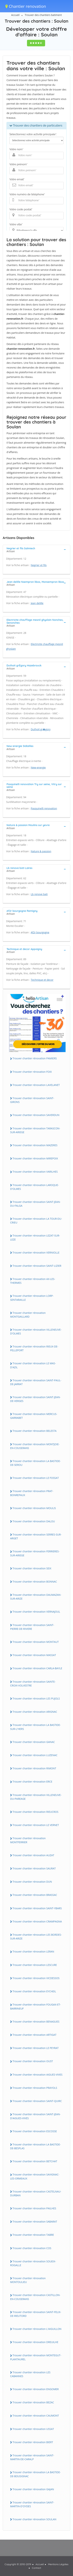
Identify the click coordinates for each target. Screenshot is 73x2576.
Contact (36, 2567)
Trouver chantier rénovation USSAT (33, 2429)
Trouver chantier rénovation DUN (32, 1881)
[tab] (36, 549)
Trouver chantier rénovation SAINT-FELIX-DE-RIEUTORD (35, 2314)
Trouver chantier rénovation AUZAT (33, 1855)
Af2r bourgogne (40, 932)
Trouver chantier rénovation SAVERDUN (35, 1115)
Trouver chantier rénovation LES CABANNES (30, 2374)
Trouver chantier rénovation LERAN (33, 1951)
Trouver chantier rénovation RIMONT (34, 1768)
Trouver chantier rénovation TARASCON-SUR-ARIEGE (35, 1130)
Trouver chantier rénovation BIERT (32, 2442)
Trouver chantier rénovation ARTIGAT (34, 2034)
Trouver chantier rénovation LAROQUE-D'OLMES (34, 1187)
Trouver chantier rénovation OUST (32, 2061)
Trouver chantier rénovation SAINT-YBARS (37, 1908)
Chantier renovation (25, 6)
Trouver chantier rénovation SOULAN (34, 2519)
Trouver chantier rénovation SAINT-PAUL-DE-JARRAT (35, 1382)
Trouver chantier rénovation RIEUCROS (35, 1811)
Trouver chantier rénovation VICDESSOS (36, 1978)
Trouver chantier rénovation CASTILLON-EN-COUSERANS (35, 2297)
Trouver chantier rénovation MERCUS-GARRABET (33, 1415)
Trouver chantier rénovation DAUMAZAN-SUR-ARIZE (35, 1596)
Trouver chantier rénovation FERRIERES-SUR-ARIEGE (34, 1553)
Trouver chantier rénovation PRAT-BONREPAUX (31, 1493)
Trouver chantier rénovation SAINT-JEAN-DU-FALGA (35, 1203)
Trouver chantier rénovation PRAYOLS (34, 2088)
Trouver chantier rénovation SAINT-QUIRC (37, 2101)
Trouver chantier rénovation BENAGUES (35, 2021)
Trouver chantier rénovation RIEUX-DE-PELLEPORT (34, 1348)
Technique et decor (42, 979)
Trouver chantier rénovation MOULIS (34, 1508)
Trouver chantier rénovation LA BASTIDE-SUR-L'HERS (35, 1726)
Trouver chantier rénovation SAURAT (34, 1868)
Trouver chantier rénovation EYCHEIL (34, 1991)
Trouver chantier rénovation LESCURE (34, 1965)
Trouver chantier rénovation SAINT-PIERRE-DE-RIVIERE (32, 1627)
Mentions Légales (58, 2564)
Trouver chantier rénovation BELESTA (34, 1431)
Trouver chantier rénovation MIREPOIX (35, 1158)
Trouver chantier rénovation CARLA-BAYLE (37, 1668)
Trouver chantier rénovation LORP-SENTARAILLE (31, 1297)
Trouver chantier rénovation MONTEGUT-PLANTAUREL (35, 2357)
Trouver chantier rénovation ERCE (32, 1781)
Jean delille (37, 603)
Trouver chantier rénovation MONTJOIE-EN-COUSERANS (34, 1446)
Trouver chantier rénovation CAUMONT (35, 2415)
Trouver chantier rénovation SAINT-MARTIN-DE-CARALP (32, 2457)
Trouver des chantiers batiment (43, 15)
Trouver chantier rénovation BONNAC (34, 1581)
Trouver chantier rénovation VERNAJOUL (36, 1611)
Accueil (15, 15)
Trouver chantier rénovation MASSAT (34, 1655)
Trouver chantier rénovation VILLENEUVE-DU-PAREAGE (35, 1796)
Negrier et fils (39, 565)
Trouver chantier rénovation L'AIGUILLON (36, 2329)
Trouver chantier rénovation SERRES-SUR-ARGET (35, 1536)
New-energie (38, 767)
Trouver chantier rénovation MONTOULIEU (28, 2280)
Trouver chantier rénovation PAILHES (34, 2208)
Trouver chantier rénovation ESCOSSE (34, 2131)
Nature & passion (41, 851)
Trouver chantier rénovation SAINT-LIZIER (36, 1265)
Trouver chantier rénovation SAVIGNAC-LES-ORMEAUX (34, 2176)
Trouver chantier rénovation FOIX (32, 1071)
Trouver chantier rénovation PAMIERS (34, 1058)
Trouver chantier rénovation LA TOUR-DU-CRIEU (36, 1220)
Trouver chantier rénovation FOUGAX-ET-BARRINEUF (35, 2006)
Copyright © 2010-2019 (18, 2564)
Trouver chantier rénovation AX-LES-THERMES (32, 1280)
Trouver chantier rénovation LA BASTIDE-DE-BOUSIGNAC (35, 2474)
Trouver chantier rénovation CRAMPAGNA (37, 1921)
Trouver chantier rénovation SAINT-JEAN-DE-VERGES (35, 1399)
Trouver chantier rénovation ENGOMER (35, 2389)
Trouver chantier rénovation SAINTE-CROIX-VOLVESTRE (33, 1683)
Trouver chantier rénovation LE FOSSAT (35, 1478)
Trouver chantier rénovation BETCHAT (34, 2161)
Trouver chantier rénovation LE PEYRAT (35, 2048)
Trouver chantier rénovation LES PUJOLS (36, 1698)
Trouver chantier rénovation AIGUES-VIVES (37, 2074)
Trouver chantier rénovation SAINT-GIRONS (32, 1100)
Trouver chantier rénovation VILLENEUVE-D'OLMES (35, 1331)
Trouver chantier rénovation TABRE (33, 2234)
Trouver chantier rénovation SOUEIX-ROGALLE (33, 2263)
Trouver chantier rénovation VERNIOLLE (35, 1252)
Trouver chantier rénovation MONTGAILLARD (28, 1314)
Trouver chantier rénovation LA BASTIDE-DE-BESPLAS (35, 2146)
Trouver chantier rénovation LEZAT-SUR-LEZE (35, 1237)
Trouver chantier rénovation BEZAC (33, 2402)
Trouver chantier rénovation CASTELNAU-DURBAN (35, 2193)
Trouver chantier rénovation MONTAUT (35, 1642)
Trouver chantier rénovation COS (31, 2248)
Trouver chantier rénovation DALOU (33, 1521)
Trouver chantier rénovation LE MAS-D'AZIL (33, 1365)
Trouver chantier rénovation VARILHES (35, 1171)
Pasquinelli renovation (44, 808)
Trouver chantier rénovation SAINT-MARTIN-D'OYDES (32, 2504)
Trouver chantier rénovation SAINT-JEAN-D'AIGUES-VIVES (35, 2116)
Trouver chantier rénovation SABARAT (34, 2221)
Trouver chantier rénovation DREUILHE (35, 2342)
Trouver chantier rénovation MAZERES (34, 1145)
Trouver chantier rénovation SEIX (31, 1568)
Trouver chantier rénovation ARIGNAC (34, 1711)
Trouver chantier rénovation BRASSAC (34, 1895)
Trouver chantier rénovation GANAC (33, 1742)
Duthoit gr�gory (41, 729)
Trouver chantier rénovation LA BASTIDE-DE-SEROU (35, 1463)
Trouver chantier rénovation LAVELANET (36, 1085)
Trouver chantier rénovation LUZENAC (34, 1755)
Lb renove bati (39, 894)
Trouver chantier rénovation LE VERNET (35, 1825)
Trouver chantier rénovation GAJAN (33, 2489)
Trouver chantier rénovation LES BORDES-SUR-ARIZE (36, 1936)
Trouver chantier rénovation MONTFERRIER (28, 1840)
